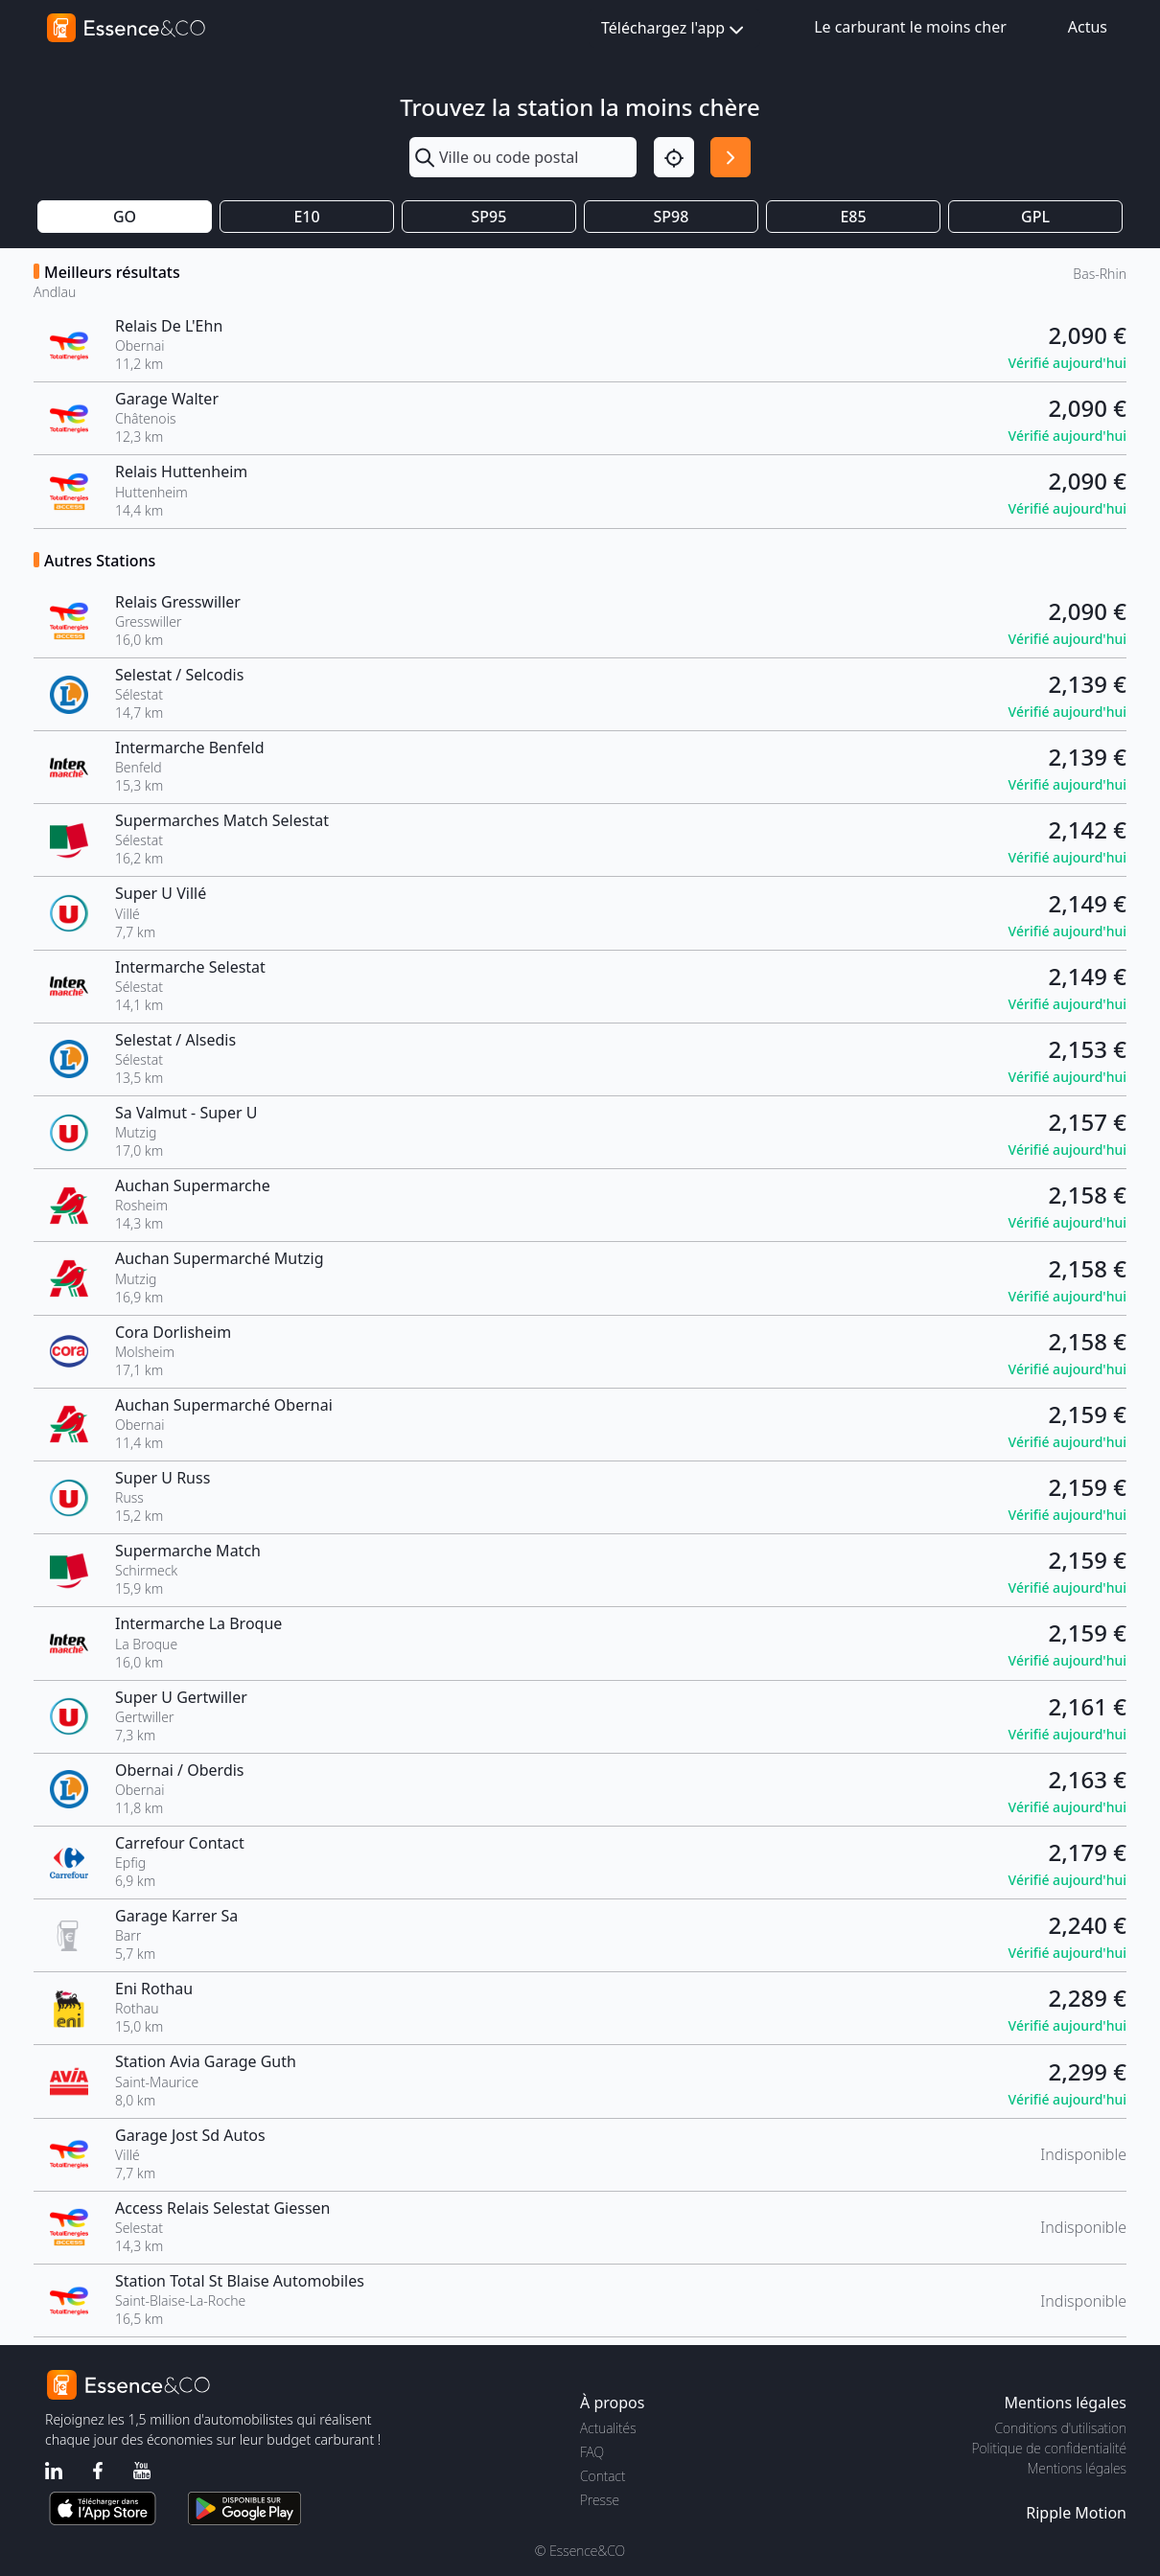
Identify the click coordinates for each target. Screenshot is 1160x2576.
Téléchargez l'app (674, 29)
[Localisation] (674, 157)
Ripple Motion (1076, 2512)
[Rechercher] (730, 157)
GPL (1035, 216)
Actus (1087, 26)
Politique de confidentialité (1049, 2448)
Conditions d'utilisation (1060, 2428)
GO (124, 216)
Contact (602, 2476)
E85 (853, 216)
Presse (599, 2500)
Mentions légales (1077, 2468)
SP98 (671, 216)
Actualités (608, 2428)
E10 (306, 216)
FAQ (592, 2452)
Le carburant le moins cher (910, 26)
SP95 (489, 216)
